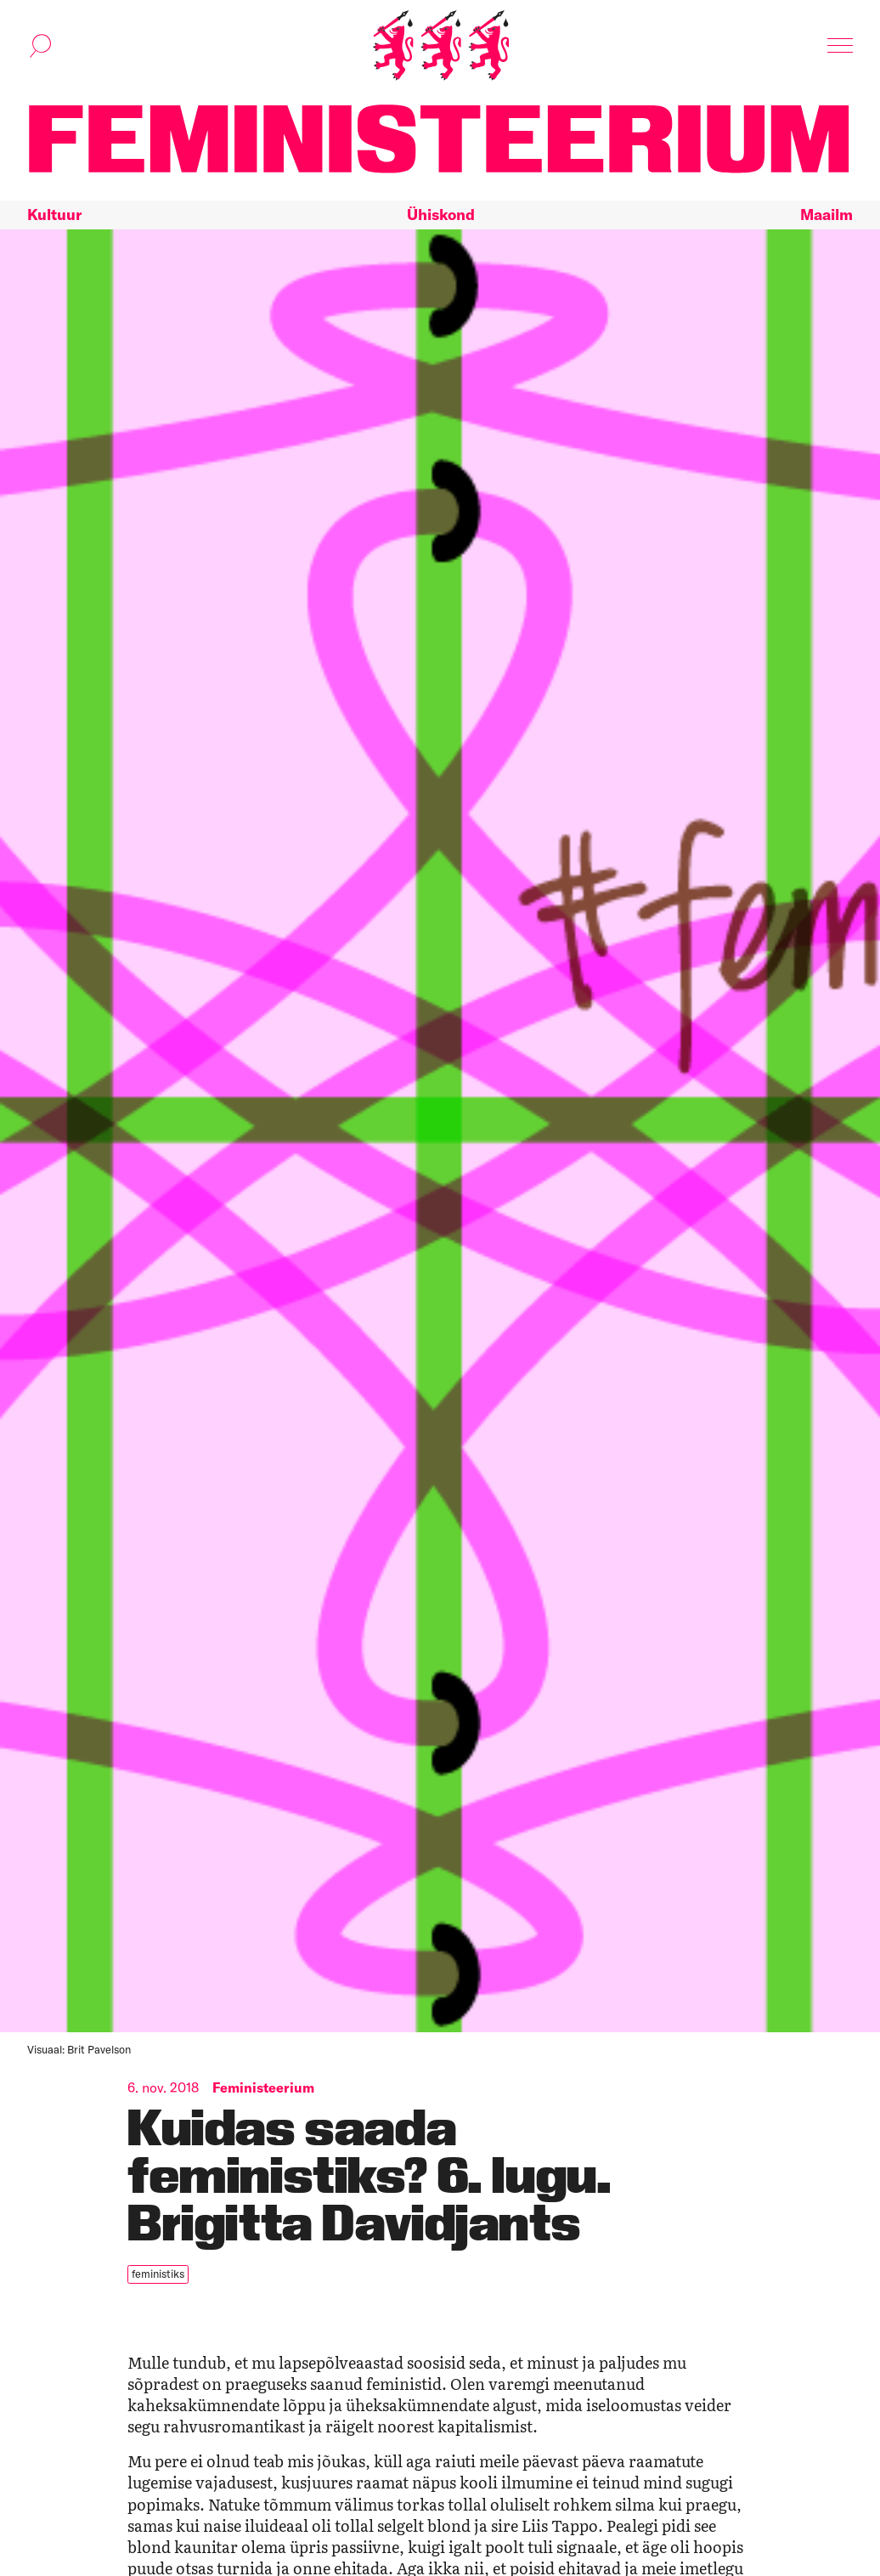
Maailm (826, 214)
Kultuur (54, 214)
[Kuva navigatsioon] (840, 46)
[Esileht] (441, 45)
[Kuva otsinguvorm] (40, 45)
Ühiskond (441, 214)
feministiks (158, 2273)
